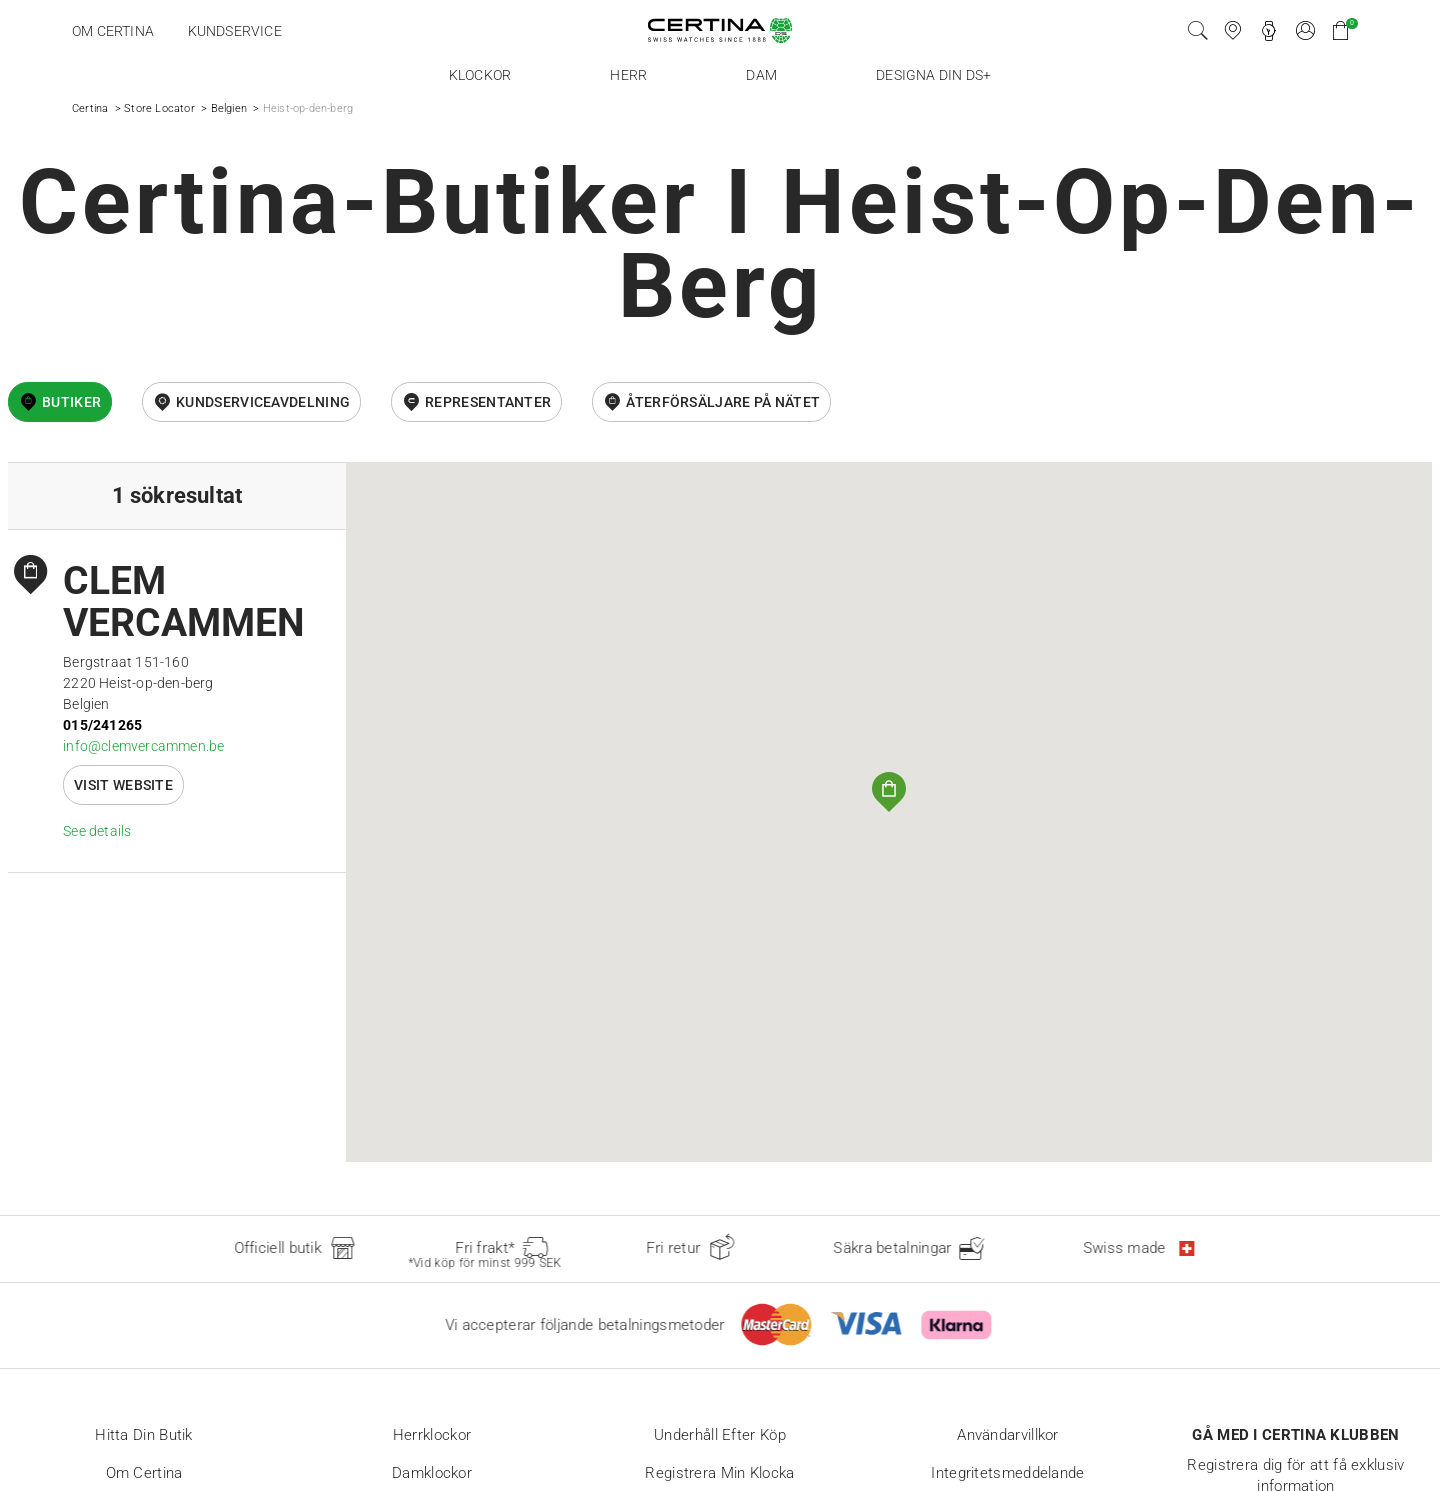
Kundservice (235, 31)
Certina (90, 108)
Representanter (488, 402)
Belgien (229, 108)
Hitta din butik (144, 1435)
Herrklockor (432, 1435)
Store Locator (159, 108)
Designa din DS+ (933, 75)
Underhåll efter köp (720, 1435)
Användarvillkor (1008, 1435)
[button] (889, 792)
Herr (628, 75)
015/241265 (102, 725)
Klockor (480, 75)
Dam (761, 75)
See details (97, 831)
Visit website (123, 785)
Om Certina (113, 31)
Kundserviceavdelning (263, 402)
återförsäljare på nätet (723, 402)
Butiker (71, 402)
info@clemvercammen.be (143, 746)
